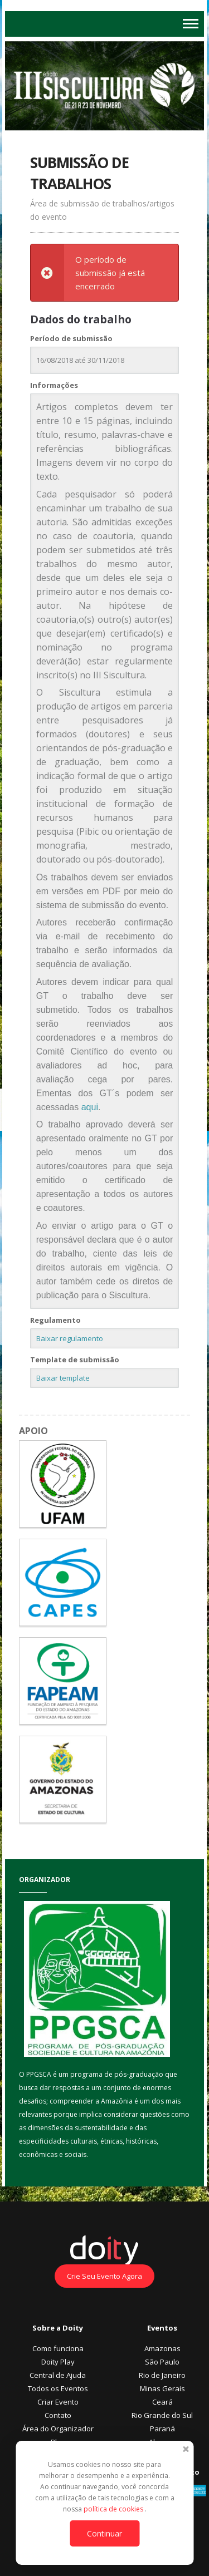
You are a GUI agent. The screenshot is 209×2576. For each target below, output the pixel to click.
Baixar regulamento (69, 1338)
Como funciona (58, 2348)
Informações (54, 385)
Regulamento (55, 1320)
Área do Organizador (58, 2429)
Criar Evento (58, 2402)
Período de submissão (71, 338)
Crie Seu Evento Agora (104, 2276)
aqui (89, 1107)
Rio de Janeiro (162, 2375)
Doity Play (58, 2362)
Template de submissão (74, 1360)
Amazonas (162, 2348)
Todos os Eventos (58, 2388)
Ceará (162, 2402)
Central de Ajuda (58, 2375)
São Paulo (162, 2362)
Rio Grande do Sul (162, 2415)
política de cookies (114, 2509)
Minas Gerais (162, 2388)
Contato (58, 2415)
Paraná (162, 2429)
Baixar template (63, 1378)
